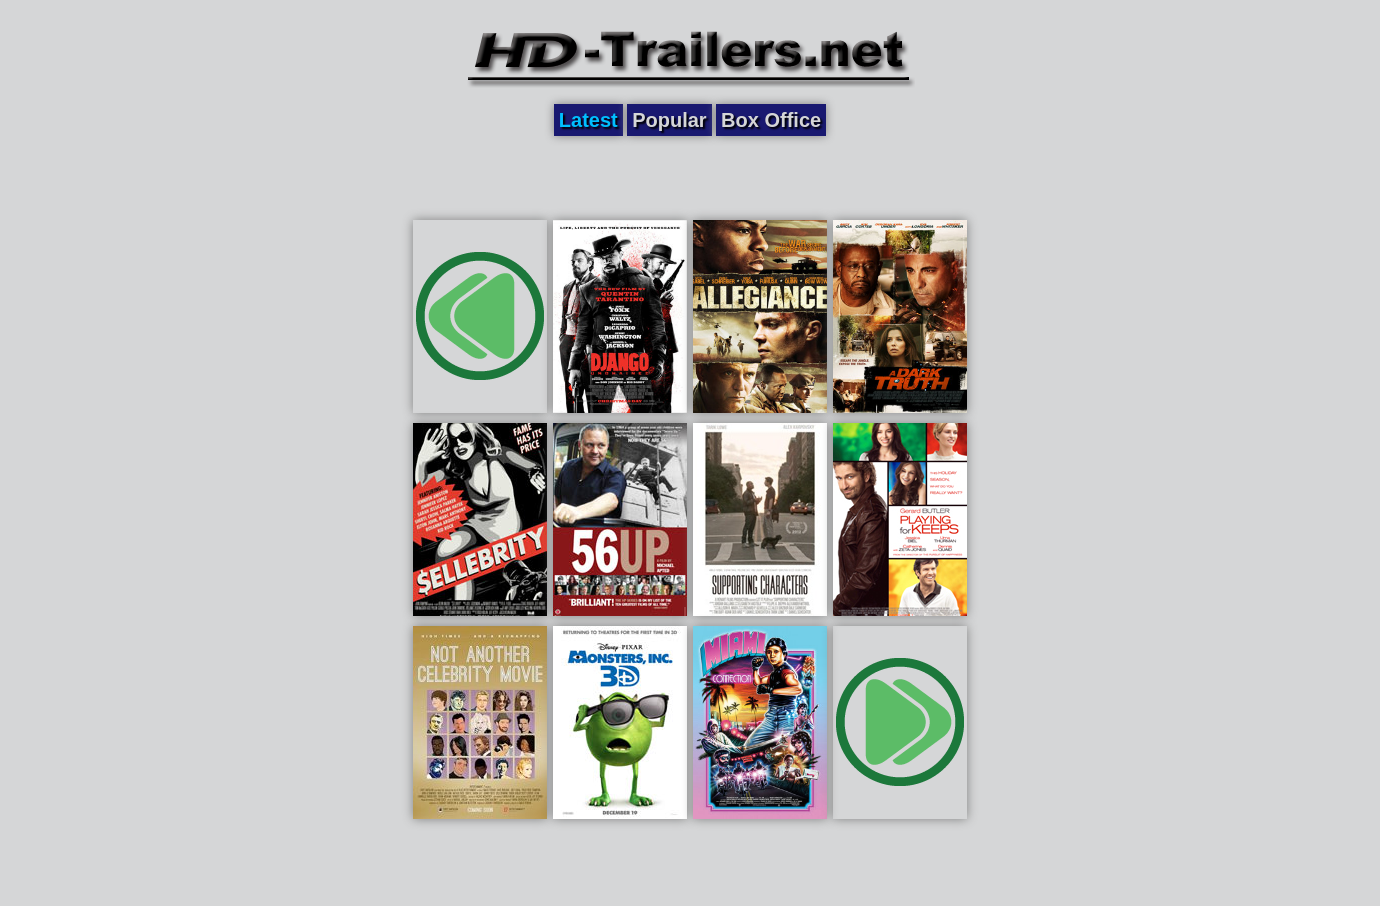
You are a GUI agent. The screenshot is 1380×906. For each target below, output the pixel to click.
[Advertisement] (690, 177)
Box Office (771, 120)
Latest (588, 120)
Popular (669, 120)
